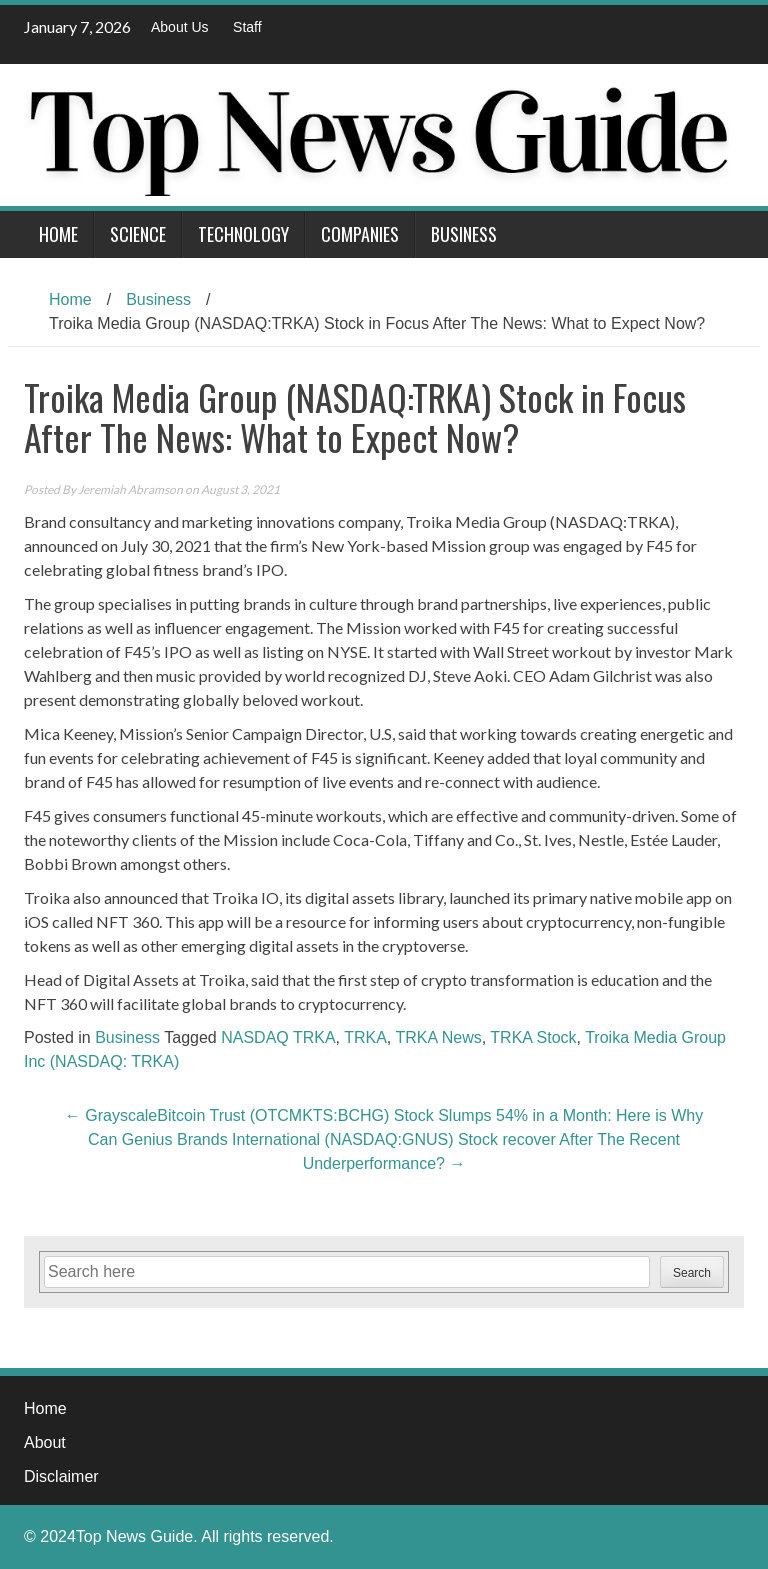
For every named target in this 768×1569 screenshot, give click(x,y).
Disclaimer (61, 1476)
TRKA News (438, 1037)
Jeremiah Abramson (130, 489)
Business (464, 234)
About (45, 1442)
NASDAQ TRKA (278, 1037)
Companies (360, 234)
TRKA (365, 1037)
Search (692, 1273)
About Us (180, 27)
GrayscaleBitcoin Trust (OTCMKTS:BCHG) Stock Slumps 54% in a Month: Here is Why (384, 1115)
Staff (247, 27)
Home (58, 234)
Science (138, 234)
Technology (243, 234)
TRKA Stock (533, 1037)
